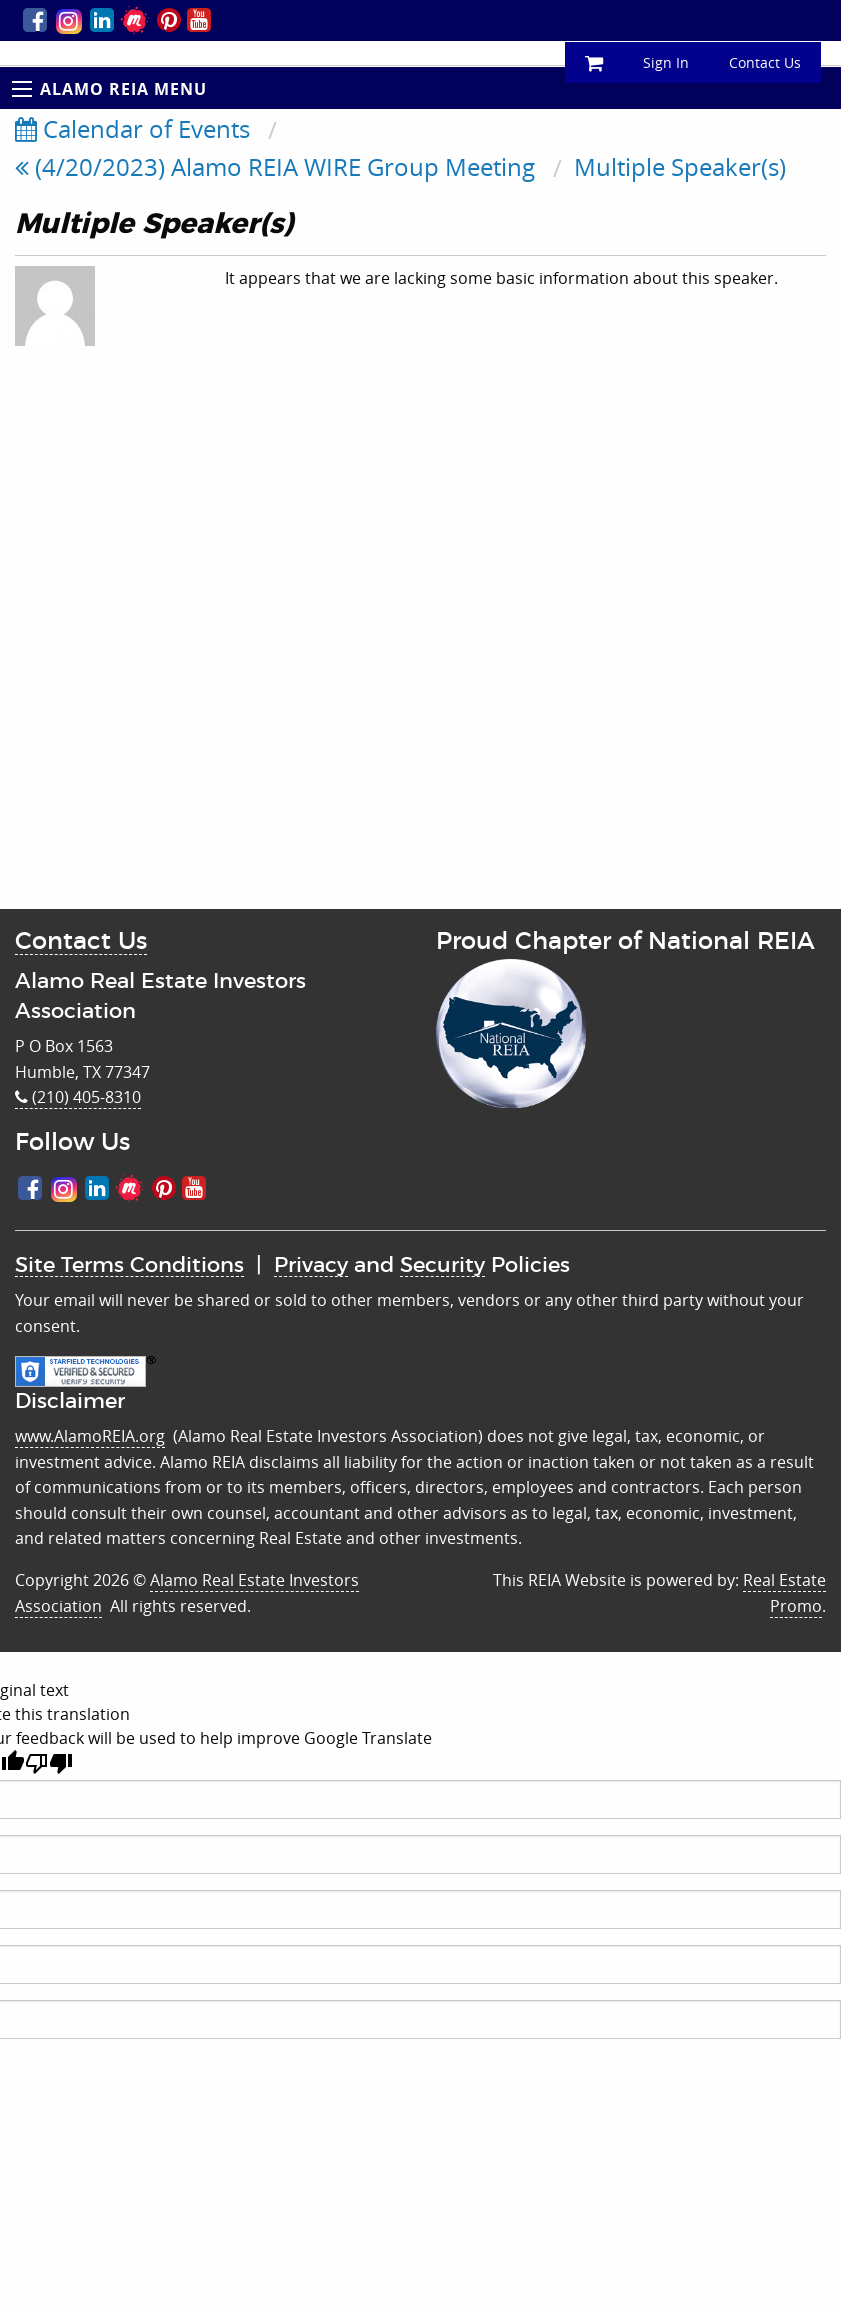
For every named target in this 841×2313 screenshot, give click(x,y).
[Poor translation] (49, 1763)
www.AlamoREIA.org (90, 1436)
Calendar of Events (132, 129)
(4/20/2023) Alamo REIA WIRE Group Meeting (275, 167)
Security (442, 1265)
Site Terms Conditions (129, 1265)
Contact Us (765, 62)
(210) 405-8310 (78, 1097)
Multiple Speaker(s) (680, 167)
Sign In (666, 62)
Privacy (311, 1265)
